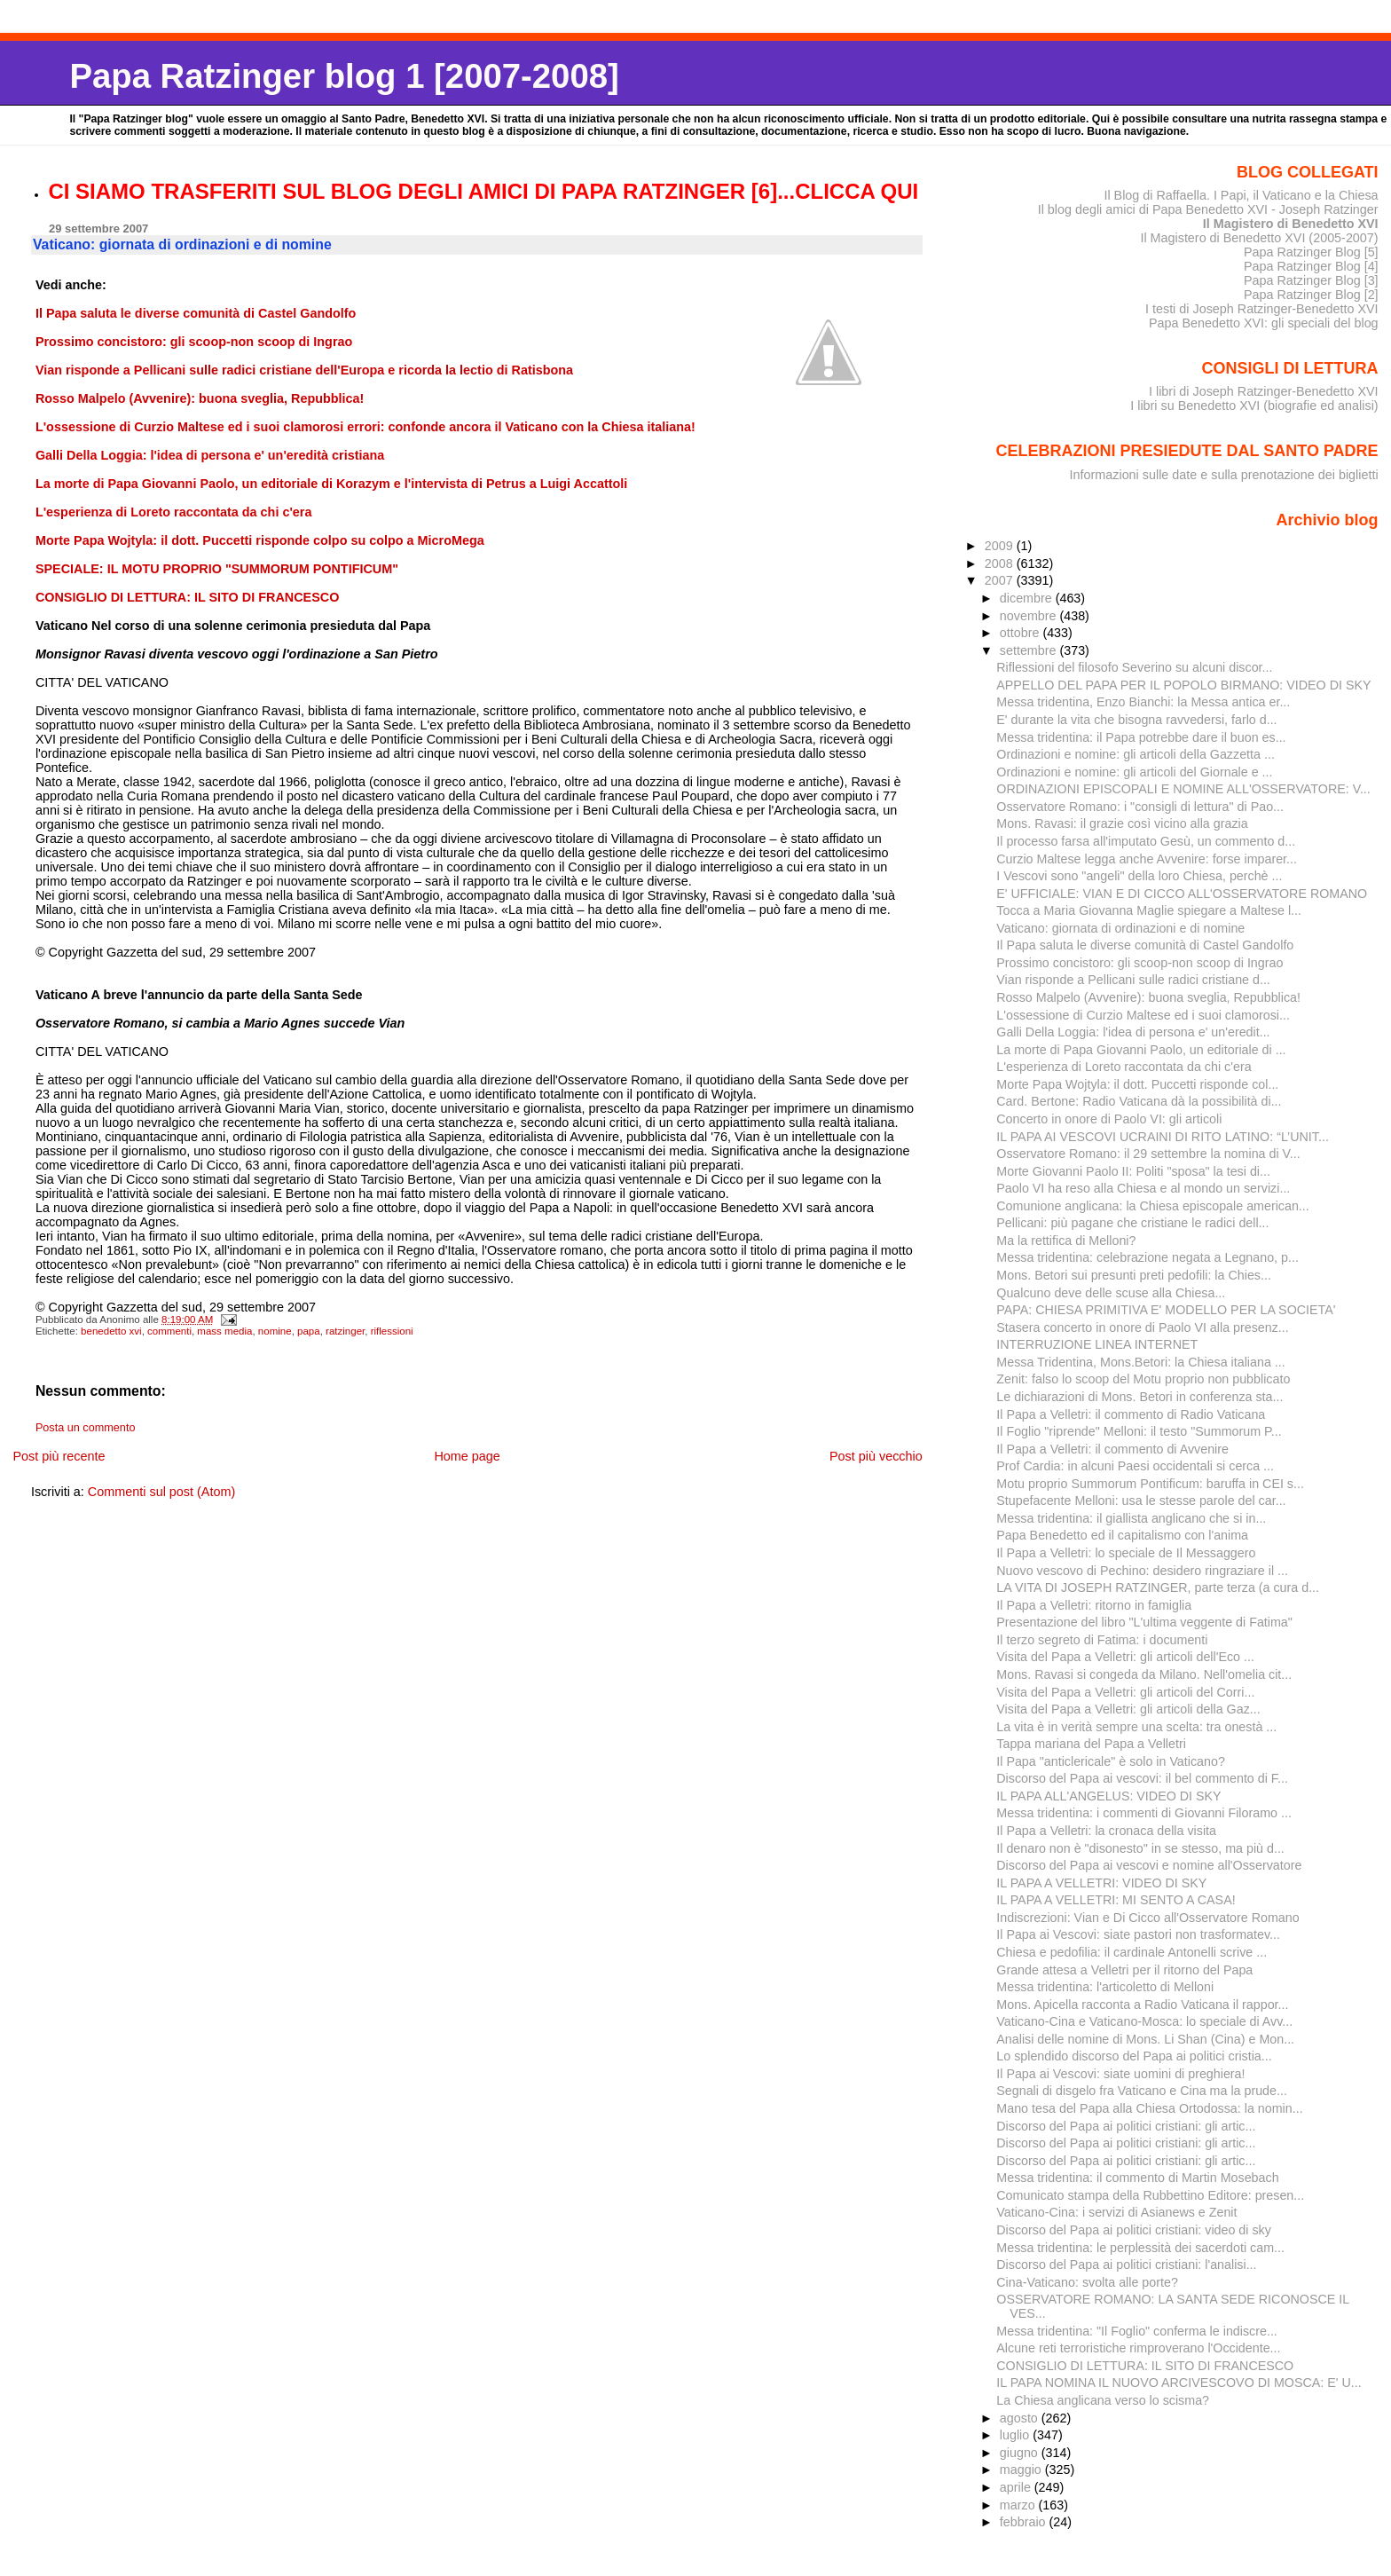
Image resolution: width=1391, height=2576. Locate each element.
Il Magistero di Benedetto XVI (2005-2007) (1259, 238)
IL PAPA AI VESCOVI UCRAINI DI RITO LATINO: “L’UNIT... (1162, 1137)
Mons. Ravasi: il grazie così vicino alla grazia (1121, 823)
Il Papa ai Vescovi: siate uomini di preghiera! (1120, 2074)
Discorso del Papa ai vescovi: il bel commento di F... (1142, 1778)
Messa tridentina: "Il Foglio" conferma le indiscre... (1136, 2331)
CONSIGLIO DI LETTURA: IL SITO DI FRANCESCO (1144, 2366)
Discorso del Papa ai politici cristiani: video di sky (1133, 2230)
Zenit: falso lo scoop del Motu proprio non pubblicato (1143, 1379)
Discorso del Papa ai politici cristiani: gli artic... (1125, 2126)
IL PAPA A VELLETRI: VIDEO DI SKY (1101, 1883)
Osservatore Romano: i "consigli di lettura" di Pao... (1140, 807)
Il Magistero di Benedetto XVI (1291, 224)
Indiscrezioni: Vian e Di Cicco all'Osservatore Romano (1147, 1917)
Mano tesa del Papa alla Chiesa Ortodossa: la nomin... (1149, 2108)
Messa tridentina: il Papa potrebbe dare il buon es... (1140, 737)
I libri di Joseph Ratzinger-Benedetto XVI (1264, 391)
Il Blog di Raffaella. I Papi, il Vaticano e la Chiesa (1241, 195)
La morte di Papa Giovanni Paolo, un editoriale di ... (1140, 1050)
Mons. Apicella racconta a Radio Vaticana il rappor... (1142, 2004)
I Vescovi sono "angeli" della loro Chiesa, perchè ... (1139, 876)
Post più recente (58, 1456)
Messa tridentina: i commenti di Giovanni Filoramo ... (1144, 1813)
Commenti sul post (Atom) (161, 1492)
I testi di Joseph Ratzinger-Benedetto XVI (1262, 309)
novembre (1030, 616)
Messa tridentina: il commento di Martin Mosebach (1137, 2177)
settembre (1030, 650)
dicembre (1028, 598)
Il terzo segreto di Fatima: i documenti (1101, 1640)
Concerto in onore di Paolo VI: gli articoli (1109, 1119)
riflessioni (392, 1331)
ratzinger (345, 1331)
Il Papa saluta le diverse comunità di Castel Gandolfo (1144, 945)
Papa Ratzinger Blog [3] (1311, 280)
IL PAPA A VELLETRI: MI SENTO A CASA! (1115, 1900)
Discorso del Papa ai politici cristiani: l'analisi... (1126, 2264)
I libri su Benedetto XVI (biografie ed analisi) (1254, 405)
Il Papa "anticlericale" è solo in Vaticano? (1110, 1761)
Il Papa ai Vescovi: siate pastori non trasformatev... (1138, 1934)
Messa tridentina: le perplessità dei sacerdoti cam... (1140, 2248)
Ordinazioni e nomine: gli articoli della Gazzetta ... (1135, 754)
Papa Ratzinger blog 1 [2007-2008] (343, 76)
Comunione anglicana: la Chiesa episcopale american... (1152, 1206)
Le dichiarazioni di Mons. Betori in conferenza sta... (1139, 1397)
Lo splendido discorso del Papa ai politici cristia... (1133, 2056)
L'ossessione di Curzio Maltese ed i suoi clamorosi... (1143, 1015)
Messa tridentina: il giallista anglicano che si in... (1131, 1518)
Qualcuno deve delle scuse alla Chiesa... (1110, 1293)
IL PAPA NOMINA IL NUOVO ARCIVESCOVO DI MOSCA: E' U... (1178, 2382)
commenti (169, 1331)
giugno (1020, 2453)
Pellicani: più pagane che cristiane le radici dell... (1132, 1223)
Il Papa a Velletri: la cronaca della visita (1106, 1831)
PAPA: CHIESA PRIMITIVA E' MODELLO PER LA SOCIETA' (1165, 1310)
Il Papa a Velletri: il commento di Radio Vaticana (1130, 1414)
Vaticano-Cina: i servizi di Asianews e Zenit (1116, 2212)
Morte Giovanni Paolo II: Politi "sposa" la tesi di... (1133, 1171)
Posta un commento (85, 1428)
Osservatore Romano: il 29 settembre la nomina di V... (1148, 1153)
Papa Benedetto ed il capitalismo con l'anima (1122, 1535)
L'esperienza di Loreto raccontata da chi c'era (1123, 1067)
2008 (1001, 563)
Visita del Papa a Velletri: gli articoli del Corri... (1125, 1692)
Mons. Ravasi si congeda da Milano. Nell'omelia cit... (1144, 1674)
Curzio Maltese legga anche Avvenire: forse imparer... (1146, 859)
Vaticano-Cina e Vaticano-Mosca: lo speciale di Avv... (1144, 2021)
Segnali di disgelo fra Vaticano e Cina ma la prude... (1141, 2091)
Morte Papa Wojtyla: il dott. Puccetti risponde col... (1137, 1084)
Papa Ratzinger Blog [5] (1311, 252)
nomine (275, 1331)
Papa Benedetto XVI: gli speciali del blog (1264, 323)
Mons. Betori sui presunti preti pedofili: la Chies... (1133, 1275)
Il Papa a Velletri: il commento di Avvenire (1112, 1449)
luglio (1016, 2435)
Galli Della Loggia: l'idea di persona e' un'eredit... (1132, 1032)
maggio (1022, 2469)
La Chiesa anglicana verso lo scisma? (1102, 2400)
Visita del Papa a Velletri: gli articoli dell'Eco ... (1125, 1657)
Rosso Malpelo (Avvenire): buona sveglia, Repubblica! (1148, 997)
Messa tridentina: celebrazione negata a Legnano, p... (1147, 1257)
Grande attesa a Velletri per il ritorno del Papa (1124, 1970)
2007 (1001, 580)
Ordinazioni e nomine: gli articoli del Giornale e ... (1134, 772)
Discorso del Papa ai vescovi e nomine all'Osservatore (1148, 1865)
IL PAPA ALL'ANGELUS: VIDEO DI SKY (1108, 1796)
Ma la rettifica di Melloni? (1066, 1240)
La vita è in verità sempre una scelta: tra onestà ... (1136, 1727)
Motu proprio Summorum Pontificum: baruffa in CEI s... (1150, 1484)
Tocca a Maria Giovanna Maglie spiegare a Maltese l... (1148, 910)
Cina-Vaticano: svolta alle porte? (1087, 2282)
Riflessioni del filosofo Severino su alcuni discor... (1134, 667)
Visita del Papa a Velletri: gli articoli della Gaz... (1128, 1709)
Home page (466, 1456)
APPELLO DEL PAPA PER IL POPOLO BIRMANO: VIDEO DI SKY (1183, 685)
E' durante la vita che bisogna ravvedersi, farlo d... (1136, 720)
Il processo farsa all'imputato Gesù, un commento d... (1145, 841)
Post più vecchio (876, 1456)
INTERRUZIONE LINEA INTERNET (1097, 1344)
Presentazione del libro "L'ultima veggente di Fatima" (1144, 1622)
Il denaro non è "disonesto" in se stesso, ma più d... (1140, 1848)
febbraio (1024, 2522)
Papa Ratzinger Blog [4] (1311, 266)
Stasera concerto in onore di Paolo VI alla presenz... (1142, 1327)
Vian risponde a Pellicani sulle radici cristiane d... (1133, 980)
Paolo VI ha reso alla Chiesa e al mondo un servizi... (1143, 1188)
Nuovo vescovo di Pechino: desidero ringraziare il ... (1142, 1571)
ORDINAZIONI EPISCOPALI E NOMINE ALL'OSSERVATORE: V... (1183, 789)
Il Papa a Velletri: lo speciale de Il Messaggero (1125, 1553)
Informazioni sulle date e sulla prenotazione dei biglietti (1224, 475)
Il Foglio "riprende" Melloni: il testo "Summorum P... (1138, 1431)
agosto (1020, 2418)
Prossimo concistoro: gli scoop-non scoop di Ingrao (1139, 963)
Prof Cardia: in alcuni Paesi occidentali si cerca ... (1135, 1466)
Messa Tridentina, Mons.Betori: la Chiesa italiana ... (1140, 1362)
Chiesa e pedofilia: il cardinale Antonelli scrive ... (1131, 1952)
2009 (1001, 546)
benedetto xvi (111, 1331)
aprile (1017, 2487)
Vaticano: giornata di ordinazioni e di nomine (1120, 928)
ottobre (1021, 633)
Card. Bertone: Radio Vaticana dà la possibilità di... (1138, 1101)
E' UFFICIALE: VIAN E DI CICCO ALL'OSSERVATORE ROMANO (1181, 893)
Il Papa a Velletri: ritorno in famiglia (1093, 1605)
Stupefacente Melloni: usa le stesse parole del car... (1140, 1500)
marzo (1019, 2505)
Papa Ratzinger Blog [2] (1311, 295)
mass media (224, 1331)
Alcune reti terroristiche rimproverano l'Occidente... (1138, 2348)
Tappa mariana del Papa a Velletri (1091, 1744)
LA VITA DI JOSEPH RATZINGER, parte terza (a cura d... (1157, 1587)
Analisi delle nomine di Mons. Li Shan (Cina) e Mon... (1145, 2039)
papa (308, 1331)
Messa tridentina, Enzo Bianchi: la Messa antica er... (1143, 702)
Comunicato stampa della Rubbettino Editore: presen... (1150, 2195)
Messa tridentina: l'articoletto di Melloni (1105, 1987)
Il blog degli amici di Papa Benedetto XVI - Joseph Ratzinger (1208, 209)
